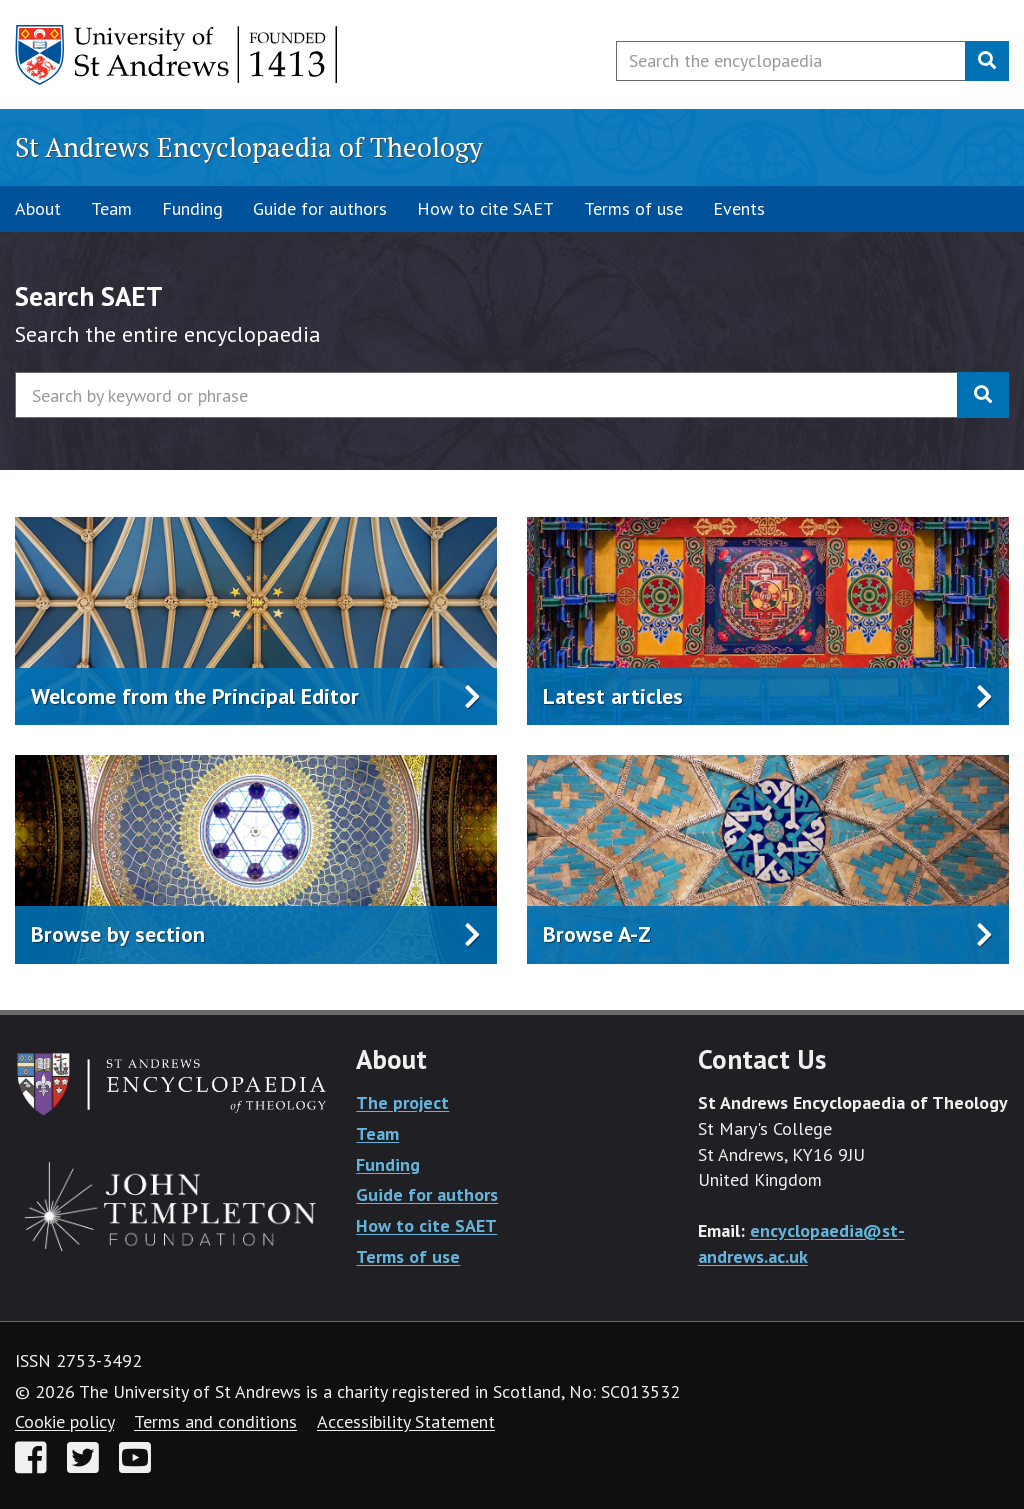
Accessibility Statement (406, 1421)
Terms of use (633, 208)
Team (111, 208)
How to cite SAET (485, 208)
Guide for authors (320, 208)
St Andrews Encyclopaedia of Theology (249, 147)
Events (739, 208)
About (38, 208)
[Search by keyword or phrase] (486, 395)
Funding (192, 208)
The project (402, 1102)
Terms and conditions (215, 1421)
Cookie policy (64, 1421)
